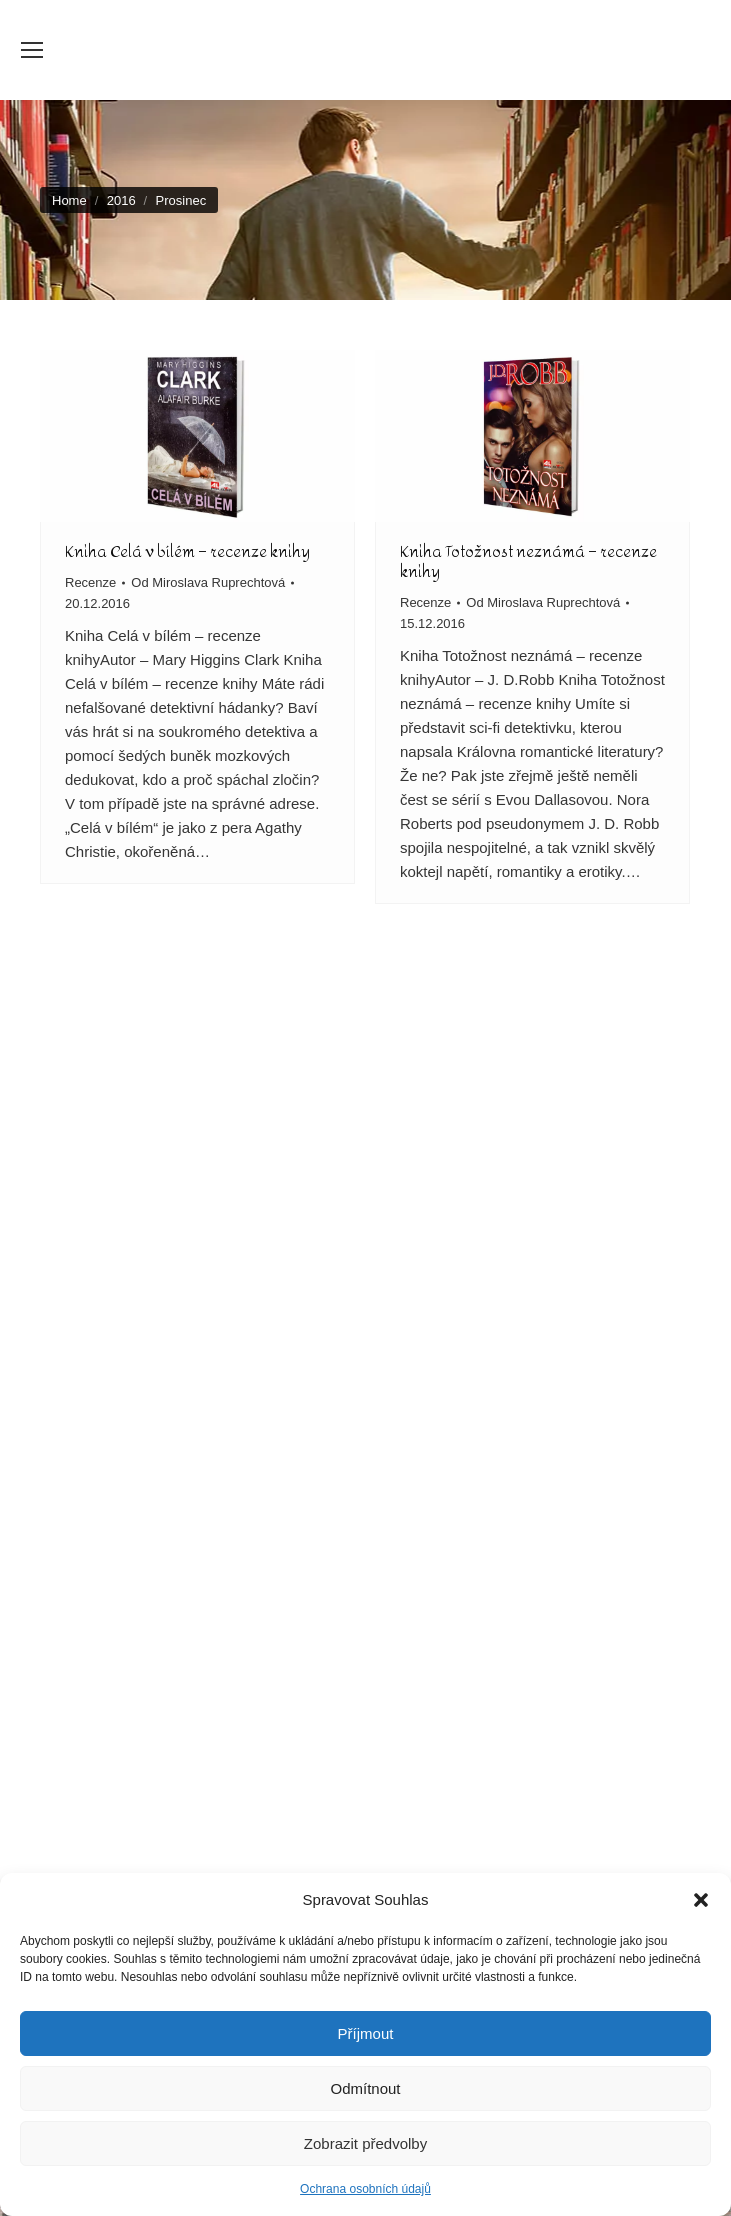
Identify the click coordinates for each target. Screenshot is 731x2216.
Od (208, 582)
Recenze (90, 582)
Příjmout (366, 2033)
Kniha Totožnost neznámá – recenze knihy (528, 561)
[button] (701, 1900)
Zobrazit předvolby (365, 2143)
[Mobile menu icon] (32, 50)
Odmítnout (365, 2088)
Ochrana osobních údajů (365, 2189)
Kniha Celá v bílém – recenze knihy (187, 551)
